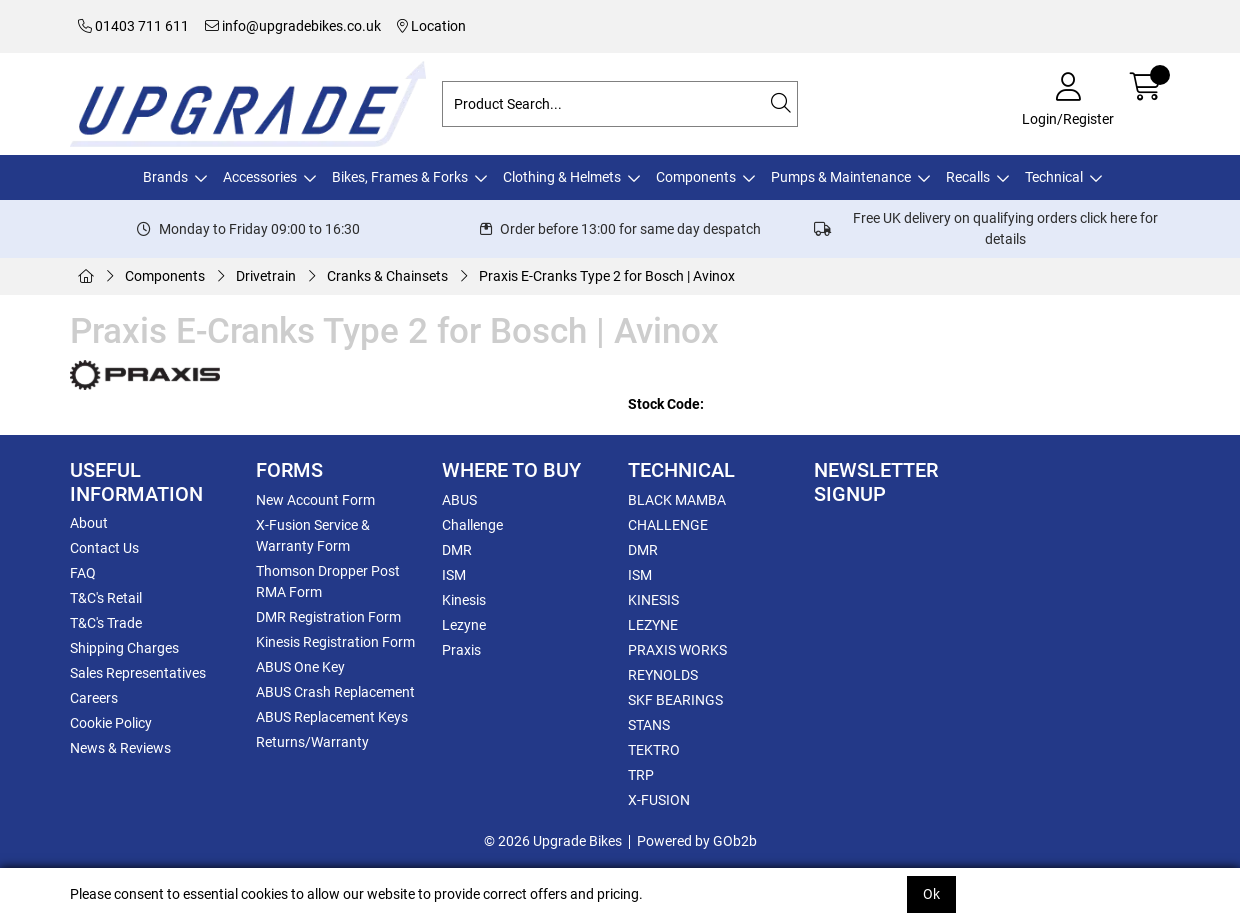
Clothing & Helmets (562, 177)
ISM (454, 575)
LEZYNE (653, 625)
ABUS (459, 500)
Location (431, 26)
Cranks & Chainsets (387, 276)
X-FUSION (659, 800)
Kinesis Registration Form (335, 642)
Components (696, 177)
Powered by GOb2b (697, 841)
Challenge (472, 525)
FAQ (83, 573)
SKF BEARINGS (675, 700)
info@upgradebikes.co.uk (293, 26)
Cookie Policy (111, 723)
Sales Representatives (138, 673)
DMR (457, 550)
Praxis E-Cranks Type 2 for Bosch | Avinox (607, 276)
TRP (641, 775)
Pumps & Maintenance (841, 177)
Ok (931, 894)
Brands (165, 177)
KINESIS (653, 600)
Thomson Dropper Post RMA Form (328, 581)
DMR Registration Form (328, 617)
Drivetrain (266, 276)
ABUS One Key (300, 667)
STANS (649, 725)
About (89, 523)
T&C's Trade (106, 623)
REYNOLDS (663, 675)
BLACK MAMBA (677, 500)
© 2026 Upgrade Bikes (553, 841)
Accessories (260, 177)
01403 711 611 (133, 26)
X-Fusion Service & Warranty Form (313, 535)
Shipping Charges (124, 648)
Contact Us (104, 548)
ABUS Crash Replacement (335, 692)
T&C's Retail (106, 598)
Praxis (461, 650)
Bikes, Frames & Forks (400, 177)
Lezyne (464, 625)
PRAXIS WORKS (677, 650)
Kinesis (464, 600)
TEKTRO (654, 750)
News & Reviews (120, 748)
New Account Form (315, 500)
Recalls (968, 177)
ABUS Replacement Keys (332, 717)
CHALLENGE (668, 525)
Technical (1054, 177)
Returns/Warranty (312, 742)
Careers (94, 698)
